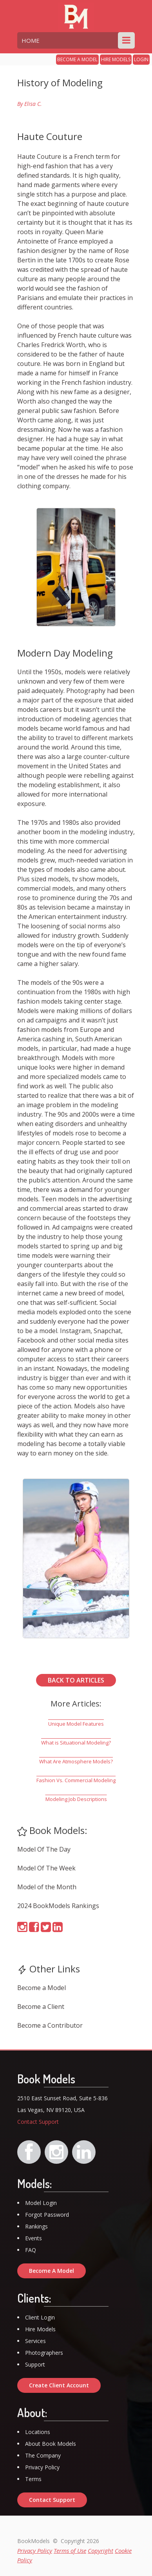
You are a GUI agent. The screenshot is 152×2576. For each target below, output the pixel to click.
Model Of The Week (46, 1868)
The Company (43, 2455)
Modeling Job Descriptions (76, 1799)
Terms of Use (70, 2550)
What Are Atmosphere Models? (76, 1761)
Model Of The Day (44, 1849)
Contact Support (38, 2121)
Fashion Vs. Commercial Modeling (76, 1780)
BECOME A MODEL (77, 59)
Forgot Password (47, 2214)
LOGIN (141, 59)
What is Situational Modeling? (76, 1742)
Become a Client (40, 2006)
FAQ (30, 2250)
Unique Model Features (76, 1723)
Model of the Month (46, 1887)
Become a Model (41, 1987)
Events (33, 2238)
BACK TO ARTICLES (76, 1680)
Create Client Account (59, 2385)
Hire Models (40, 2329)
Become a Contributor (50, 2025)
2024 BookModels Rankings (58, 1905)
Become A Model (51, 2270)
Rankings (36, 2226)
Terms (33, 2479)
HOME (31, 40)
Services (35, 2341)
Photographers (44, 2352)
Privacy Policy (42, 2467)
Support (35, 2364)
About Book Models (50, 2443)
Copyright (100, 2550)
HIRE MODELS (115, 59)
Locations (37, 2432)
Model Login (41, 2203)
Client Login (40, 2317)
